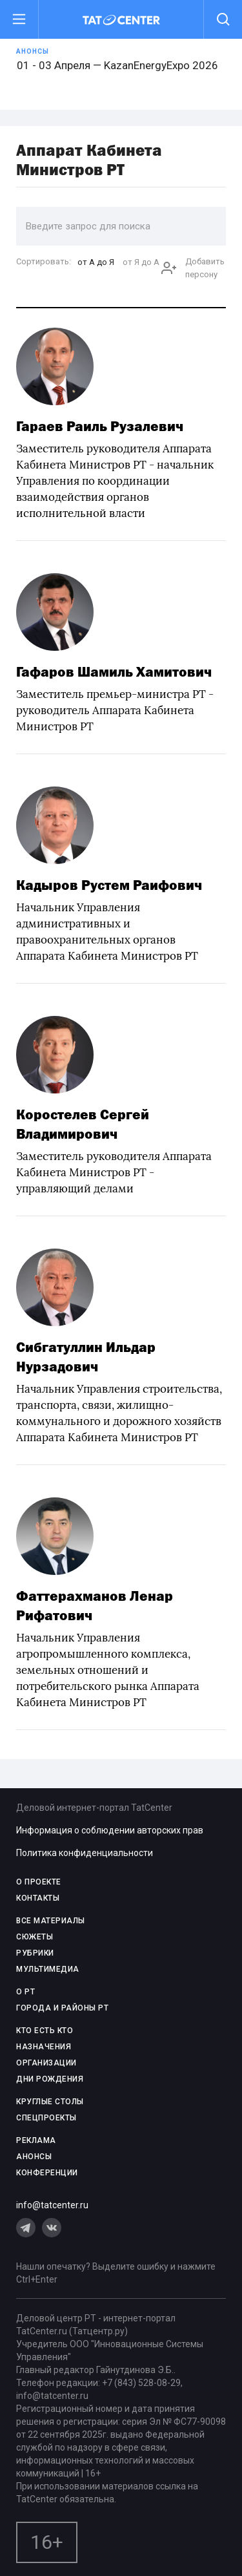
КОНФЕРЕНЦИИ (47, 2172)
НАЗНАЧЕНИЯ (43, 2046)
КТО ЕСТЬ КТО (44, 2030)
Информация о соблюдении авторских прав (109, 1830)
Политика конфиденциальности (84, 1853)
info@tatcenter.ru (52, 2205)
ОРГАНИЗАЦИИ (46, 2062)
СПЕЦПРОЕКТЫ (46, 2117)
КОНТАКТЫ (37, 1898)
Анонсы (32, 51)
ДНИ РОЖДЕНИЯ (49, 2079)
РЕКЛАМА (36, 2140)
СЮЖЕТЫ (34, 1936)
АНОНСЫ (34, 2156)
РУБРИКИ (35, 1953)
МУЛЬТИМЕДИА (47, 1969)
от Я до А (141, 262)
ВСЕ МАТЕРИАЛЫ (50, 1920)
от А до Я (95, 262)
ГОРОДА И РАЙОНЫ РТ (62, 2007)
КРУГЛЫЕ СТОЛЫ (50, 2101)
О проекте (38, 1881)
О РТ (25, 1991)
